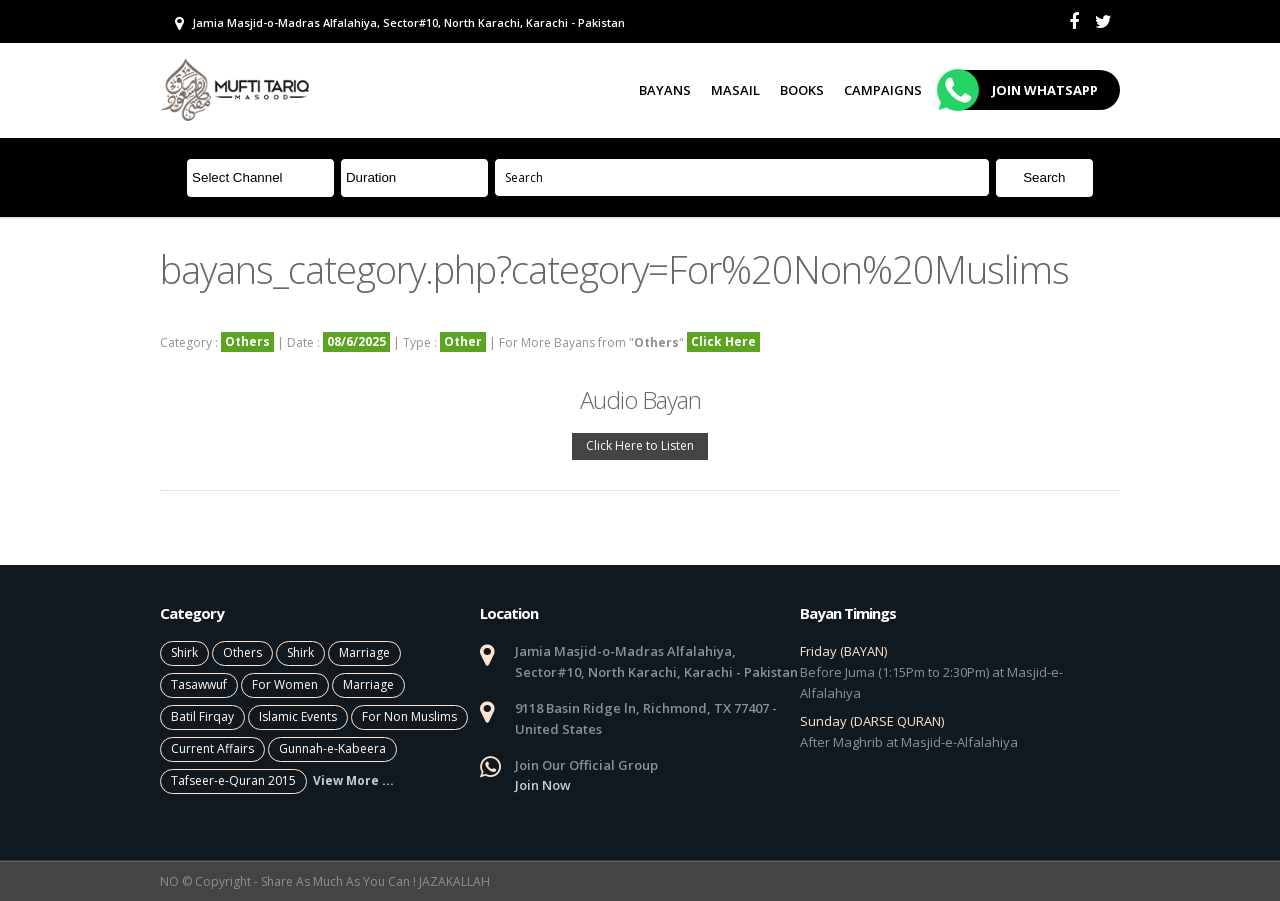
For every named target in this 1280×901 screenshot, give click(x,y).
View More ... (353, 780)
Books (802, 90)
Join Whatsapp (1020, 90)
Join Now (543, 785)
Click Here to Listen (640, 445)
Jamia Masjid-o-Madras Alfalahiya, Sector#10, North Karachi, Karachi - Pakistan (400, 23)
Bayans (665, 90)
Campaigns (883, 90)
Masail (735, 90)
